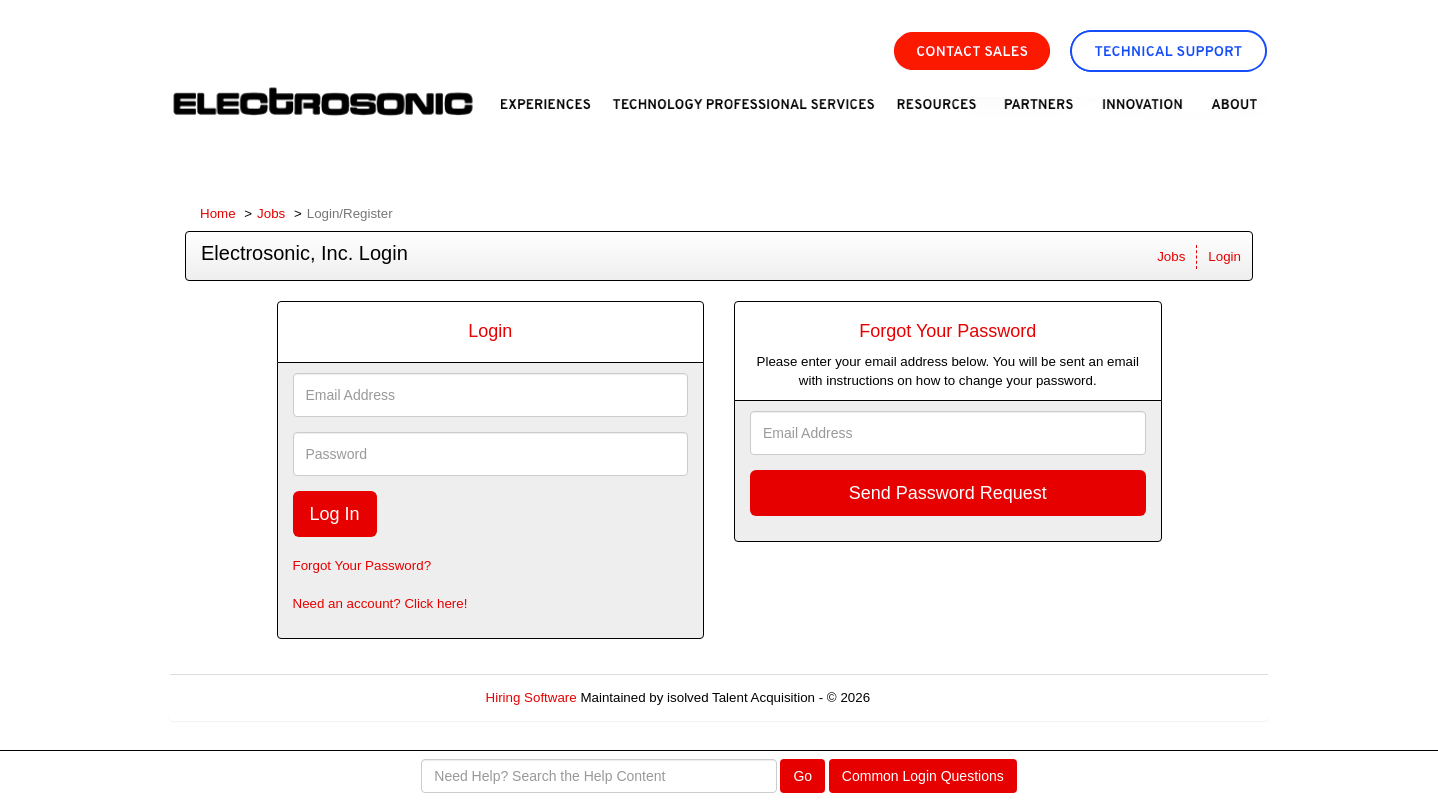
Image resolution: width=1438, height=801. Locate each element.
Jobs (271, 213)
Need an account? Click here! (380, 603)
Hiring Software (531, 697)
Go (802, 776)
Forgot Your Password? (362, 565)
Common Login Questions (923, 776)
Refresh (929, 697)
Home (218, 213)
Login (1224, 256)
